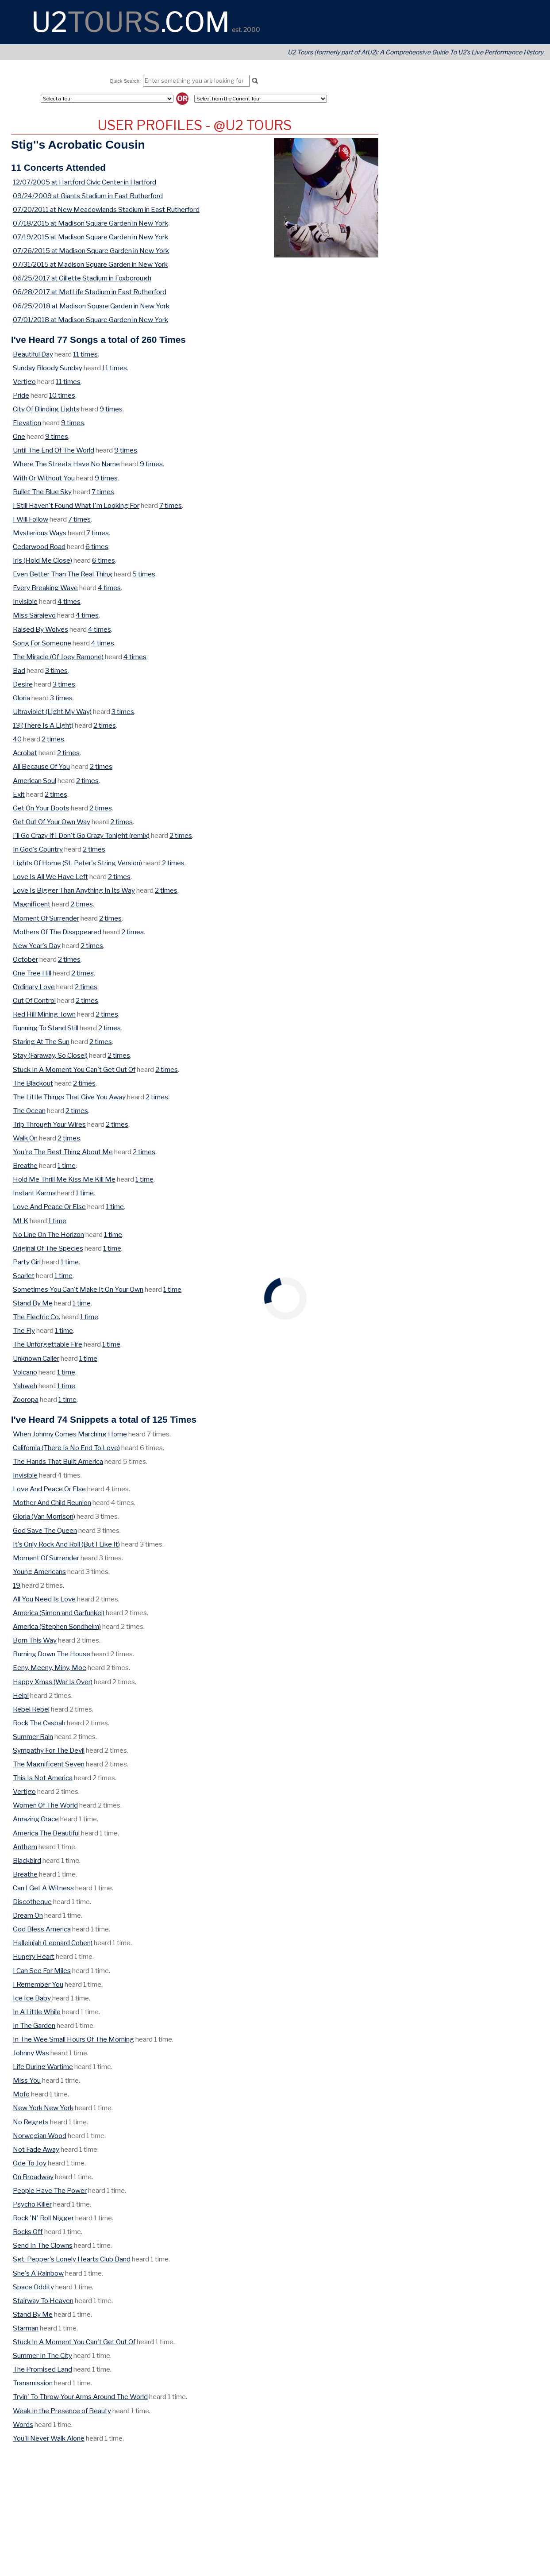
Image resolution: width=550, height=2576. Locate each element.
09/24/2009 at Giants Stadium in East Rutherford (88, 196)
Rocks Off (28, 2231)
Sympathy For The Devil (49, 1750)
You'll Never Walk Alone (49, 2438)
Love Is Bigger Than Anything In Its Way (74, 890)
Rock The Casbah (39, 1723)
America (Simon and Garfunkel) (58, 1613)
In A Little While (37, 2012)
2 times (104, 725)
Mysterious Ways (39, 533)
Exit (19, 794)
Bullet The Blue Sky (42, 492)
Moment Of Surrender (46, 918)
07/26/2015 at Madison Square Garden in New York (91, 250)
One (19, 436)
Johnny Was (31, 2053)
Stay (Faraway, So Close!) (50, 1055)
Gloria (21, 698)
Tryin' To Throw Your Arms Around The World (80, 2396)
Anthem (25, 1847)
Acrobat (25, 753)
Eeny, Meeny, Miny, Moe (49, 1667)
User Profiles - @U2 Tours (194, 125)
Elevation (27, 422)
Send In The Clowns (43, 2245)
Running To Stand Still (45, 1028)
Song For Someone (42, 643)
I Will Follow (30, 519)
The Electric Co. (36, 1317)
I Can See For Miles (42, 1970)
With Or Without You (44, 478)
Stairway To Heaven (43, 2300)
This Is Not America (43, 1778)
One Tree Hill (32, 973)
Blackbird (27, 1860)
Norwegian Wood (39, 2135)
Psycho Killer (32, 2204)
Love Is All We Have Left (50, 876)
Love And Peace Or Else (49, 1206)
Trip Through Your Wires (49, 1124)
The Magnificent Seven (49, 1764)
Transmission (33, 2383)
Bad (19, 670)
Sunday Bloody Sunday (47, 368)
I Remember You (38, 1984)
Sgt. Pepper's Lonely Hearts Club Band (72, 2259)
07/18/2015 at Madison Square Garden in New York (90, 223)
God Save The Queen (45, 1530)
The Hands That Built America (58, 1461)
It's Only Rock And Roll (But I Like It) (66, 1544)
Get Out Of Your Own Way (51, 822)
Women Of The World (45, 1805)
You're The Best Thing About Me (63, 1152)
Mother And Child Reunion (52, 1502)
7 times (103, 492)
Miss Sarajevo (34, 615)
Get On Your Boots (41, 808)
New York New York (43, 2108)
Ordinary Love (34, 987)
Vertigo (24, 381)
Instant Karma (34, 1193)
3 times (56, 670)
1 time (67, 1165)
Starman (25, 2328)
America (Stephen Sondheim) (57, 1626)
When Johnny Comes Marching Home (70, 1434)
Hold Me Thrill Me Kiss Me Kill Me (64, 1179)
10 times (62, 395)
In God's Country (38, 849)
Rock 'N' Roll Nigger (43, 2218)
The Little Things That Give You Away (69, 1097)
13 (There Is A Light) (43, 725)
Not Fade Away (36, 2149)
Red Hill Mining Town (44, 1014)
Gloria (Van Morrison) (44, 1516)
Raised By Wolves (40, 629)
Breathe (25, 1165)
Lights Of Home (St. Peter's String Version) (77, 863)
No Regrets (31, 2122)
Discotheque (32, 1901)
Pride (21, 395)
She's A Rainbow (38, 2273)
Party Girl (27, 1262)
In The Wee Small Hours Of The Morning (73, 2039)
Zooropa (25, 1399)
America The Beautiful (46, 1833)
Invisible (25, 601)
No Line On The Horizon (48, 1234)
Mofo (21, 2094)
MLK (20, 1221)
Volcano (25, 1372)
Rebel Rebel (31, 1709)
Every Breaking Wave (45, 588)
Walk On (25, 1138)
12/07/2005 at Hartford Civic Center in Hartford (84, 182)
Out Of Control (34, 1000)
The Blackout (33, 1083)
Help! (21, 1695)
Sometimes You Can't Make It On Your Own (78, 1289)
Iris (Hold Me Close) (42, 560)
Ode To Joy (29, 2163)
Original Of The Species (48, 1248)
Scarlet (24, 1275)
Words (23, 2424)
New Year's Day (37, 945)
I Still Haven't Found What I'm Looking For (76, 505)
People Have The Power (50, 2190)
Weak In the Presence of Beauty (62, 2411)
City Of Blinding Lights (46, 409)
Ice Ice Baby (32, 1998)
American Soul (34, 780)
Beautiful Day (33, 354)
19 (16, 1585)
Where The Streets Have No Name (66, 464)
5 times (143, 574)
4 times (109, 588)
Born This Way (35, 1640)
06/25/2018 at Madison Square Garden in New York (91, 306)
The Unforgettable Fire (47, 1344)
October (25, 959)
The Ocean (29, 1110)
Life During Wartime (43, 2066)
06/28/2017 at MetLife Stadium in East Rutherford (89, 292)
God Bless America (42, 1929)
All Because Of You (41, 766)
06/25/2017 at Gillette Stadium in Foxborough (82, 278)
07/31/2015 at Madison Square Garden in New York (90, 264)
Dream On (28, 1915)
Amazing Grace (36, 1819)
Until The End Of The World (53, 450)
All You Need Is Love (44, 1599)
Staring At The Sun (41, 1041)
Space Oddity (33, 2287)
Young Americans (39, 1571)
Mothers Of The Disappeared (57, 932)
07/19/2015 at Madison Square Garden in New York (90, 237)
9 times (111, 409)
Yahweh (25, 1386)
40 (17, 739)
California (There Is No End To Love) (66, 1447)
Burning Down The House (51, 1654)
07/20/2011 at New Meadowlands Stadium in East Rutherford (106, 209)
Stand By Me (33, 1303)
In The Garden (34, 2025)
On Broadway (33, 2177)
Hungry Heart (33, 1956)
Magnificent (31, 904)
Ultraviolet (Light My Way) (52, 711)
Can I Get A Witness (43, 1888)
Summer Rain (33, 1736)
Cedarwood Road (39, 546)
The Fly (24, 1330)
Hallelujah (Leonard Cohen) (52, 1943)
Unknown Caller (36, 1358)
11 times (85, 354)
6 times (96, 546)
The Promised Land (42, 2369)
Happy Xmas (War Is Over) (52, 1682)
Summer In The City (42, 2355)
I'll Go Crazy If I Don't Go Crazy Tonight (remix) (81, 835)
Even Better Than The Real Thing (62, 574)
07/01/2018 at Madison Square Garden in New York (90, 319)
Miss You (27, 2080)
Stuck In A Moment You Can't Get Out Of (74, 1069)
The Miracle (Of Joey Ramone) (58, 657)
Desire (23, 684)
